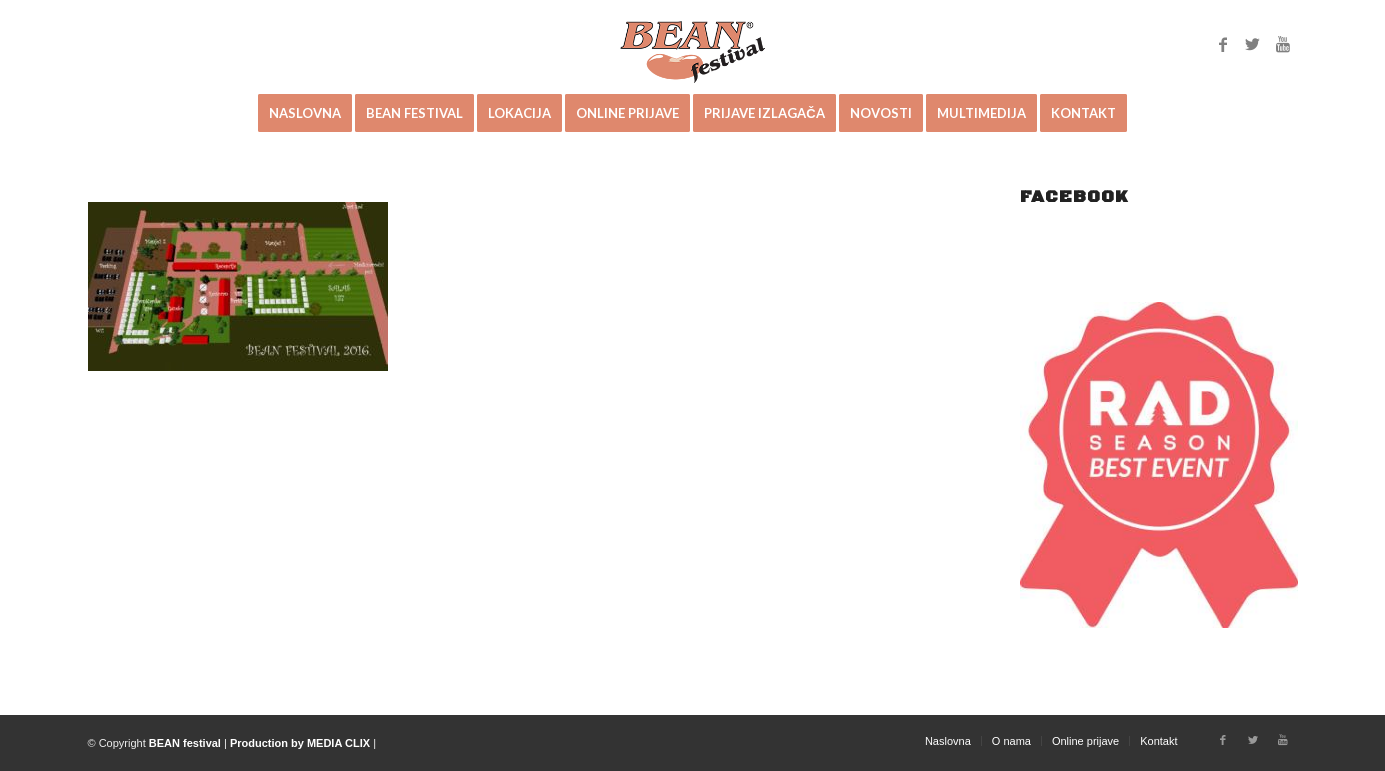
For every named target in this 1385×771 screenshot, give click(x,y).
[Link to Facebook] (1223, 44)
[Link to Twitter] (1253, 44)
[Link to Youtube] (1283, 44)
